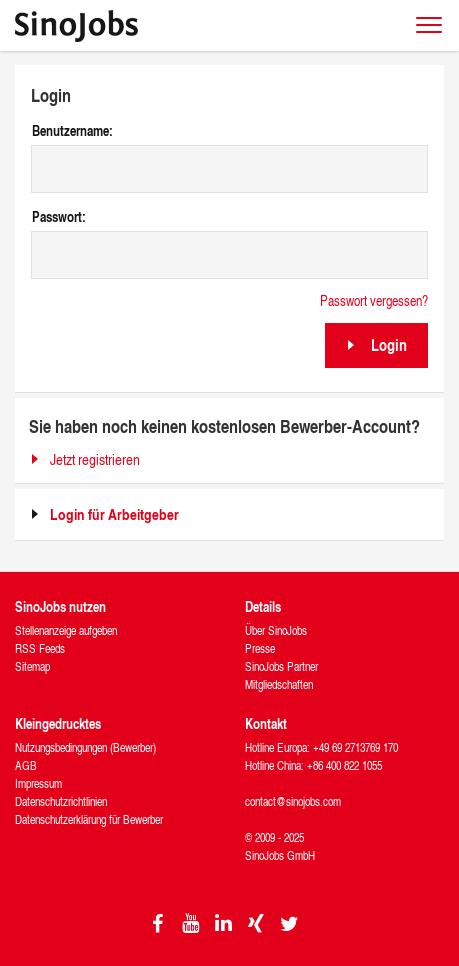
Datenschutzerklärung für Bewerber (89, 819)
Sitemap (32, 666)
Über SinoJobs (276, 630)
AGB (26, 765)
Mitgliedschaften (279, 684)
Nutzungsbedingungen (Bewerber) (85, 747)
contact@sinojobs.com (293, 801)
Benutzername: (72, 131)
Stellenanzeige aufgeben (66, 630)
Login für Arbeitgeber (114, 514)
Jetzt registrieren (95, 459)
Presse (260, 648)
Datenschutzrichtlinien (61, 801)
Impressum (38, 783)
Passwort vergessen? (374, 300)
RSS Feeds (40, 648)
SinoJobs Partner (281, 666)
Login (389, 344)
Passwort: (59, 217)
